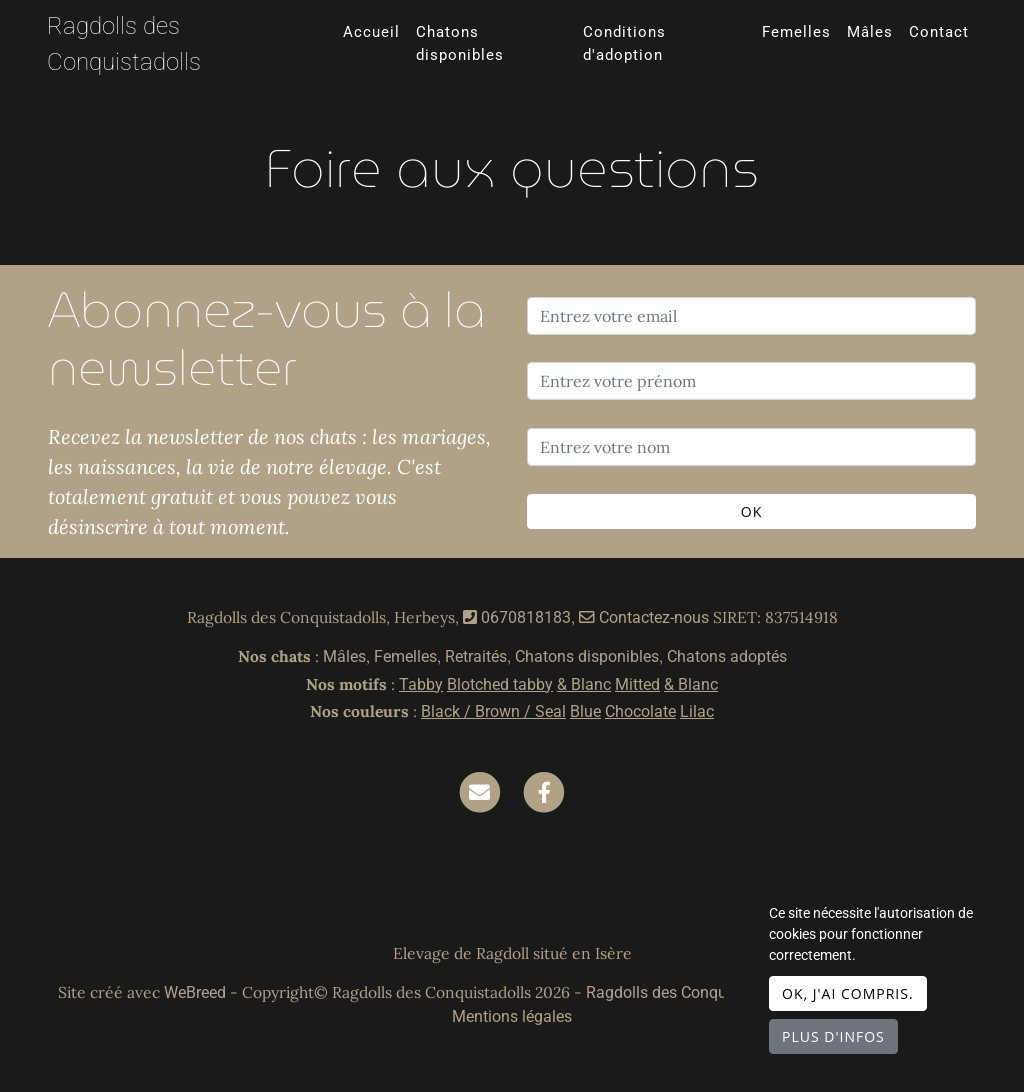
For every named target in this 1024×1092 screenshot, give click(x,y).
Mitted (637, 684)
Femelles (796, 32)
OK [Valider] (751, 511)
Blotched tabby (500, 684)
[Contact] (480, 791)
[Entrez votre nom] (751, 447)
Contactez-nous (644, 617)
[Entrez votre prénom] (751, 381)
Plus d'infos (833, 1036)
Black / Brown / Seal (493, 711)
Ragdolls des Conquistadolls (124, 44)
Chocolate (640, 711)
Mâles (870, 32)
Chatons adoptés (727, 656)
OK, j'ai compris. (848, 993)
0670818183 (526, 617)
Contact (939, 32)
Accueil (371, 32)
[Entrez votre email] (751, 316)
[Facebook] (544, 791)
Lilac (697, 711)
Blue (585, 711)
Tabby (421, 684)
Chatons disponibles (460, 43)
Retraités (476, 656)
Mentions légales (512, 1016)
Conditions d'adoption (624, 43)
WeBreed (195, 992)
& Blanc (584, 684)
